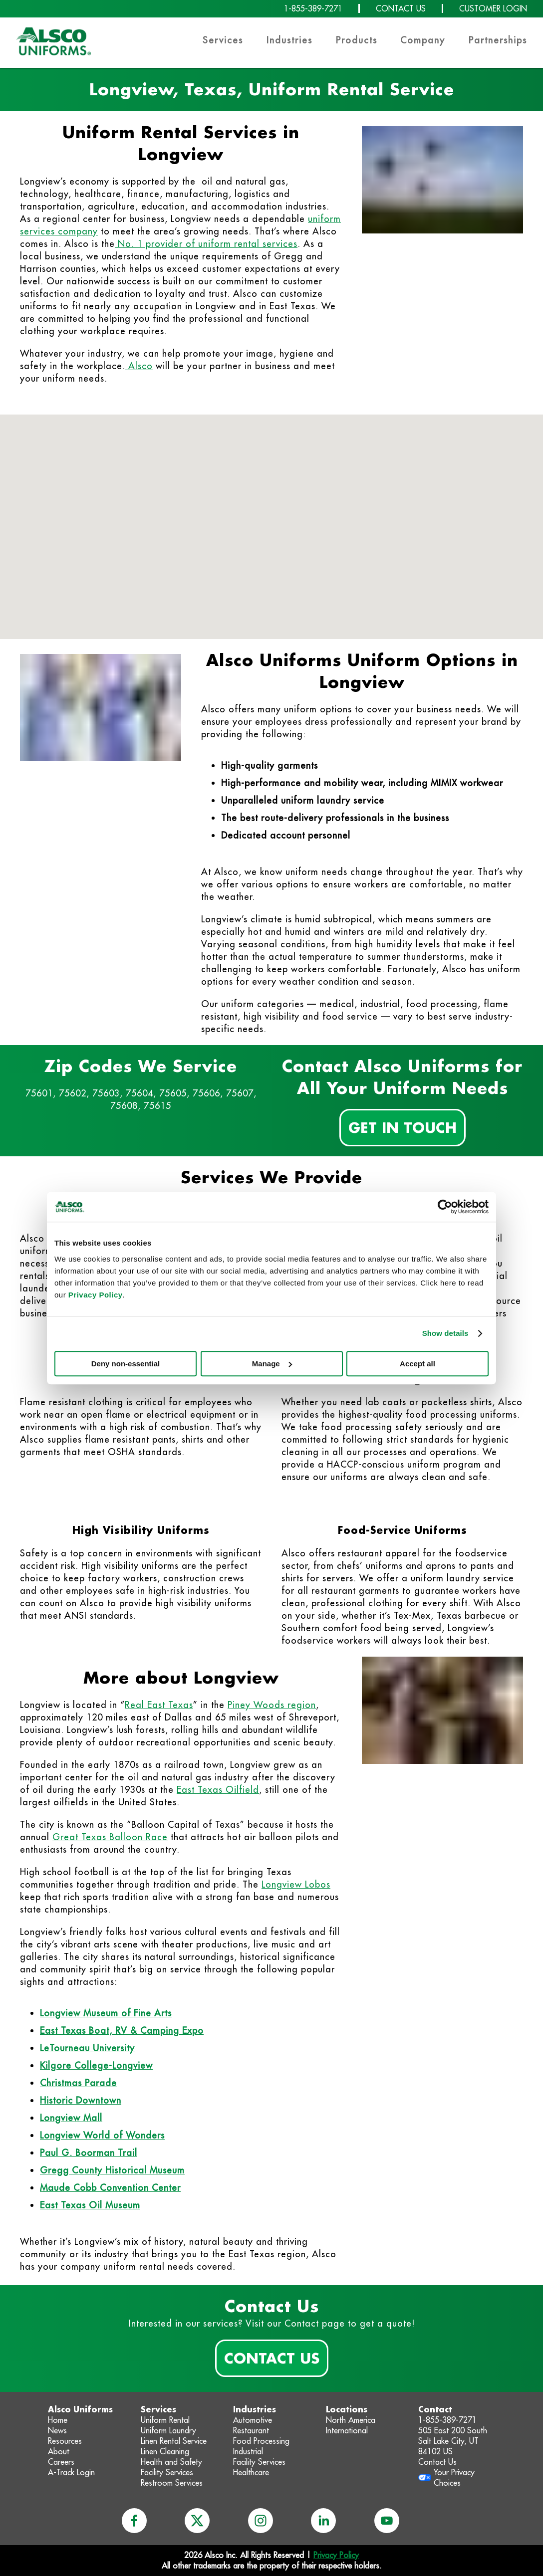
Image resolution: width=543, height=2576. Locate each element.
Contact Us (271, 2358)
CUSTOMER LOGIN (493, 8)
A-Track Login (71, 2472)
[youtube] (386, 2520)
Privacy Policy (95, 1294)
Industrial (248, 2451)
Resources (65, 2441)
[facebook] (134, 2520)
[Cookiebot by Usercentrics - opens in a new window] (445, 1206)
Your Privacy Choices (454, 2477)
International (347, 2430)
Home (57, 2420)
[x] (197, 2520)
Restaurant (251, 2430)
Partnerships (498, 40)
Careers (61, 2462)
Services (223, 40)
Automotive (252, 2420)
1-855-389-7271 (313, 8)
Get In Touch (402, 1127)
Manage (272, 1363)
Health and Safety (171, 2462)
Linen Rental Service (174, 2441)
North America (350, 2420)
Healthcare (251, 2472)
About (58, 2451)
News (57, 2430)
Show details (445, 1333)
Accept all (417, 1363)
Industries (289, 40)
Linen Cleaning (165, 2451)
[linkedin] (323, 2520)
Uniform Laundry (168, 2430)
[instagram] (260, 2520)
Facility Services (167, 2472)
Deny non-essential (125, 1363)
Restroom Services (172, 2483)
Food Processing (261, 2441)
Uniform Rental (165, 2420)
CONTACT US (401, 8)
